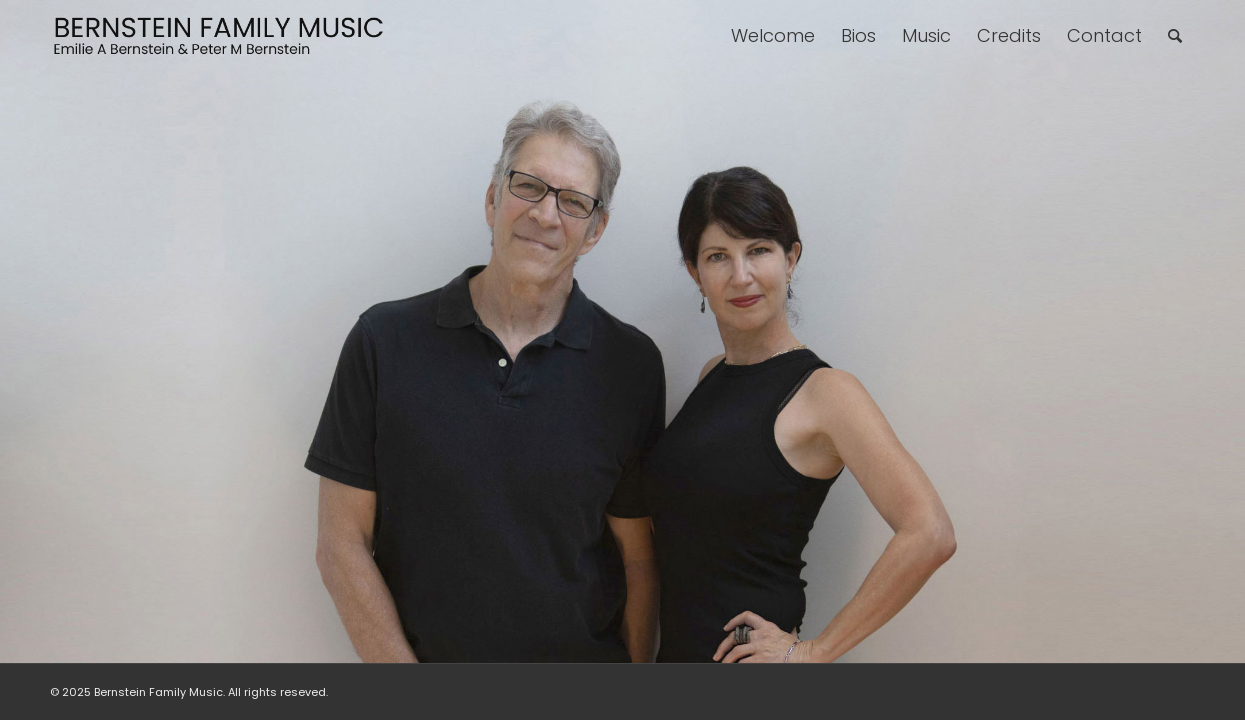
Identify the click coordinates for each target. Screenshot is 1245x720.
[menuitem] (773, 36)
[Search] (1175, 36)
